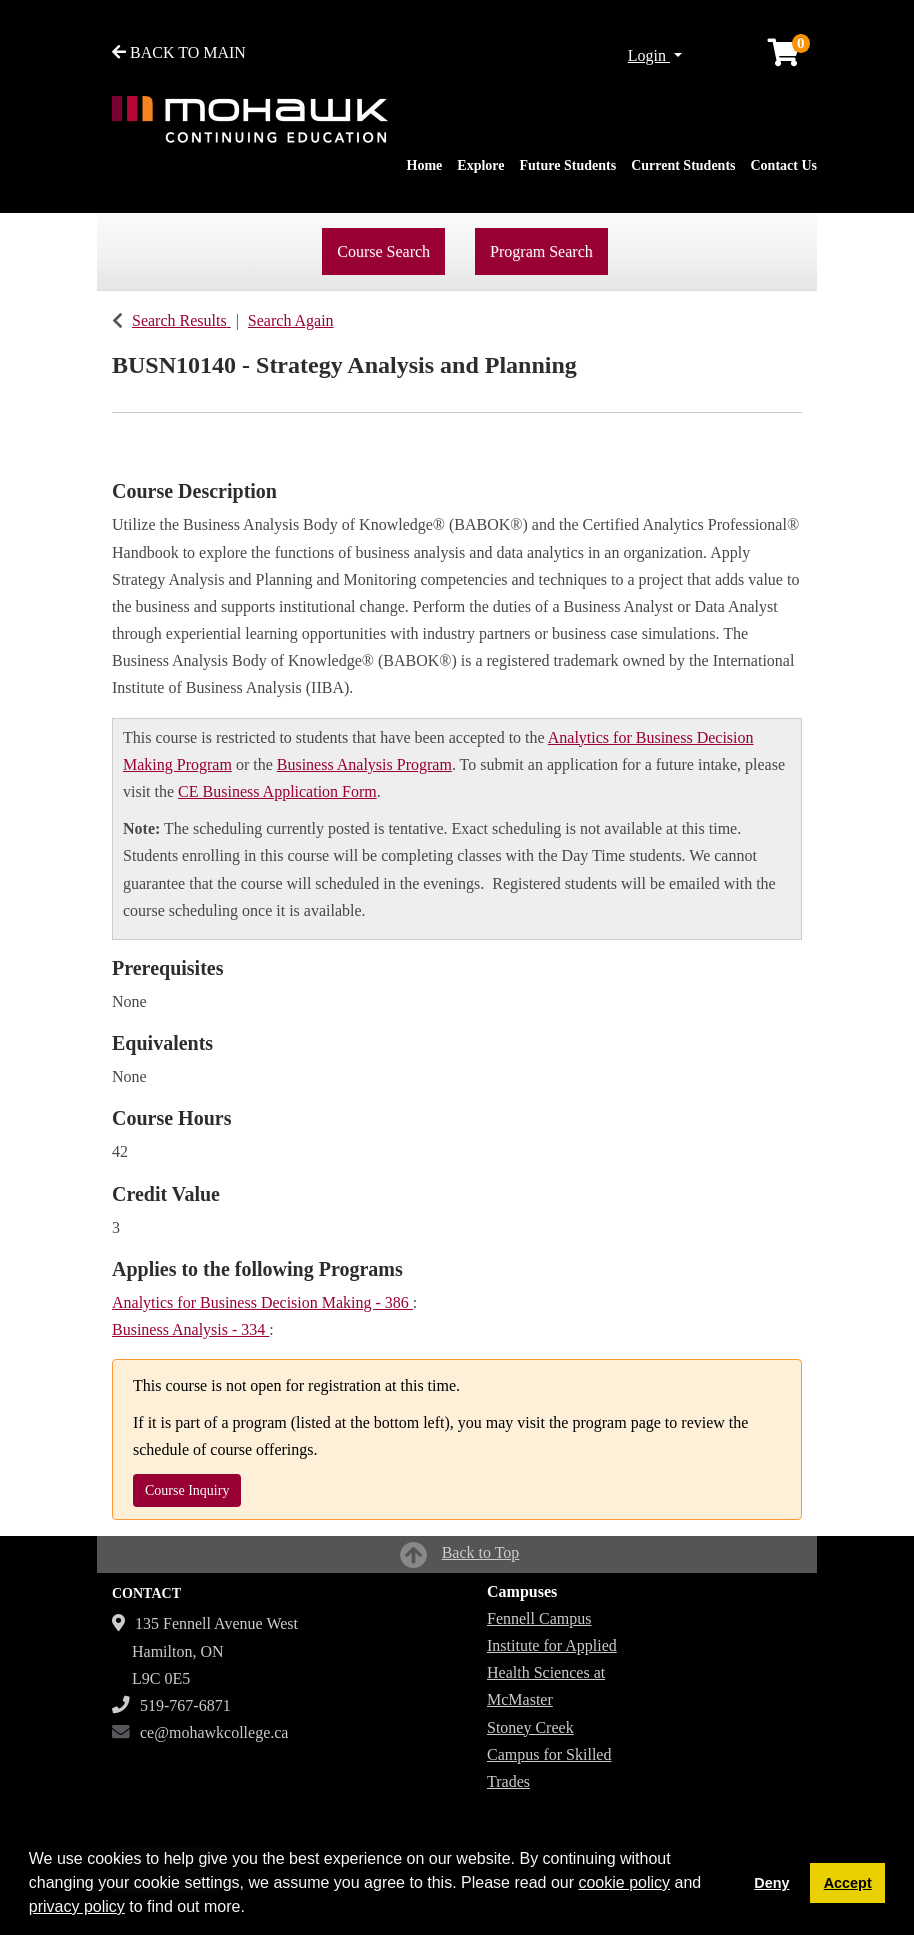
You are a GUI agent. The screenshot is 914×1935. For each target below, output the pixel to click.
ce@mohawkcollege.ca (214, 1732)
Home (425, 165)
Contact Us (784, 165)
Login (649, 55)
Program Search (541, 251)
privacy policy (77, 1906)
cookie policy (624, 1882)
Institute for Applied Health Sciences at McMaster (552, 1672)
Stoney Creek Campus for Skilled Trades (549, 1754)
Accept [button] (848, 1883)
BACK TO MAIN (179, 52)
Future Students (568, 165)
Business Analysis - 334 (190, 1329)
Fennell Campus (539, 1618)
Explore (480, 165)
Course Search (383, 251)
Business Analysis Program (364, 764)
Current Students (683, 165)
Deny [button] (771, 1883)
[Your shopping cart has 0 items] (785, 57)
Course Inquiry (187, 1490)
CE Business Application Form (277, 791)
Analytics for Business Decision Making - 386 (262, 1302)
